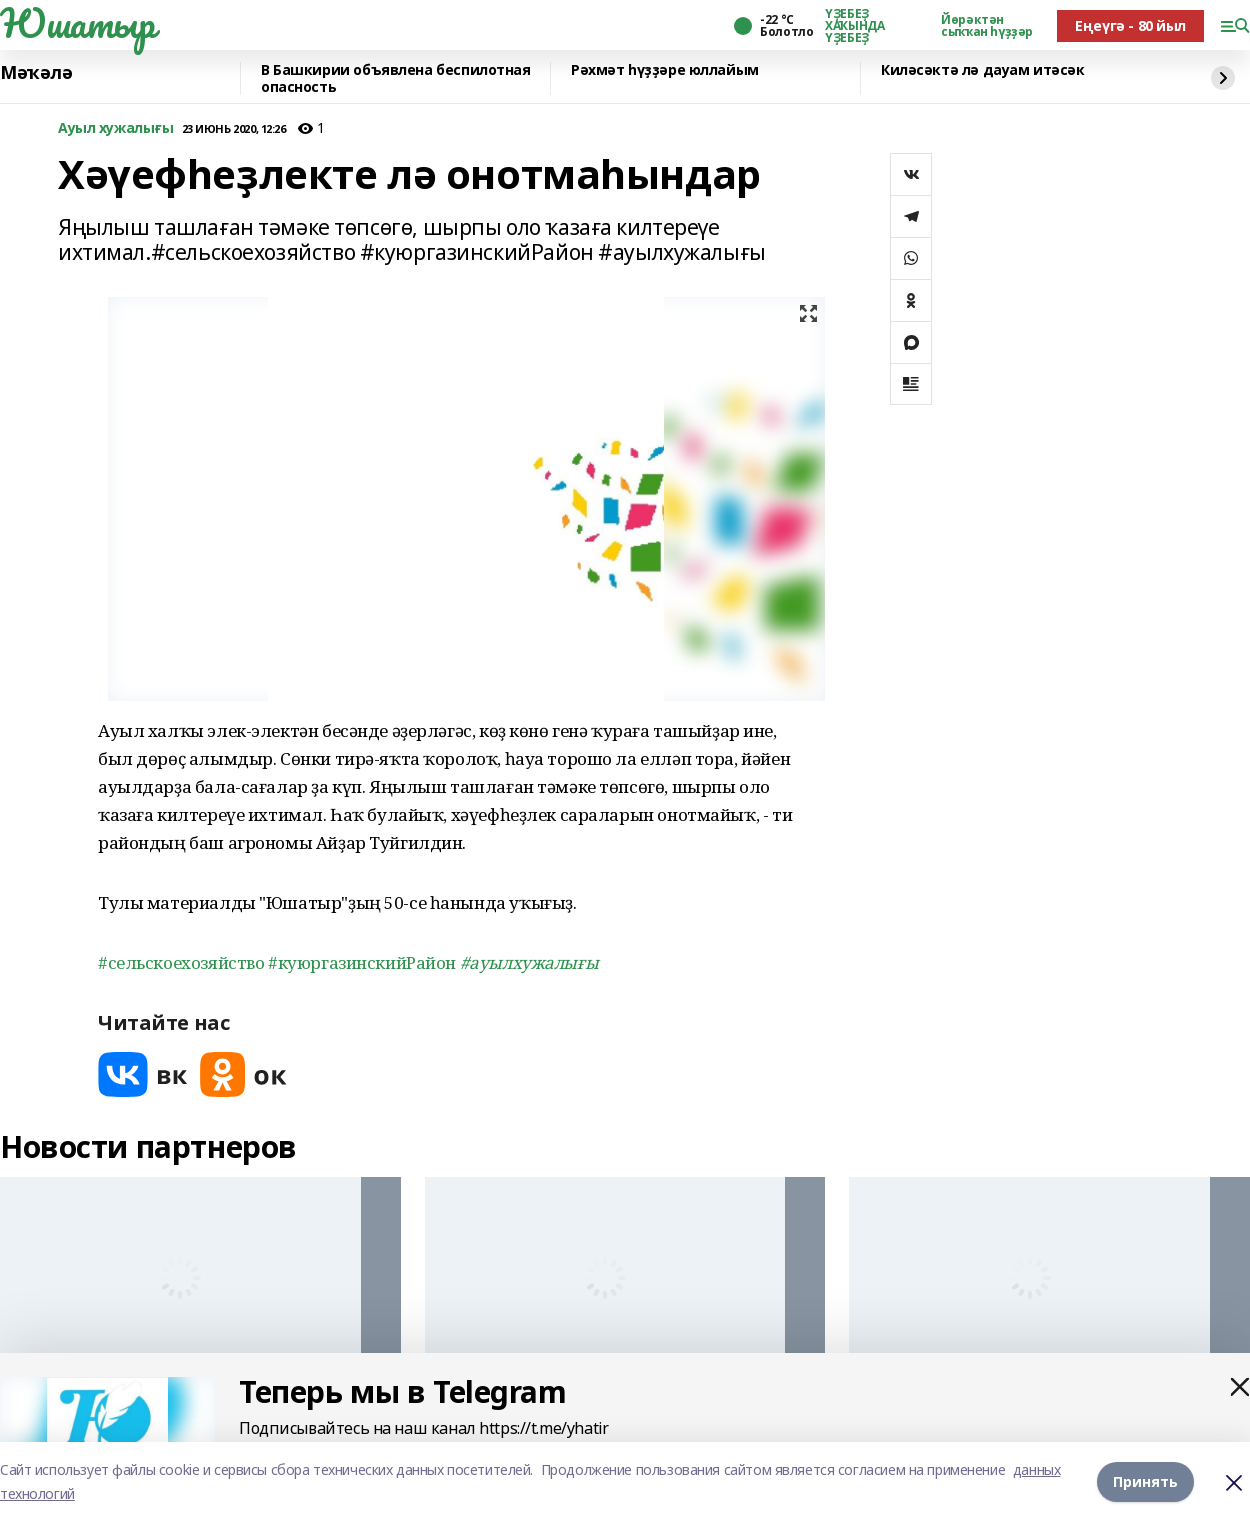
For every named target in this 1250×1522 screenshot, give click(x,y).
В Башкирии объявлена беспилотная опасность (396, 78)
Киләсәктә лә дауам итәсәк (983, 70)
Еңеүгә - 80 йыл (1130, 25)
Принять (1145, 1481)
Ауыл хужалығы (116, 128)
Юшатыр (77, 23)
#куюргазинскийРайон (364, 962)
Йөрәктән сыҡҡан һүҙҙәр (987, 26)
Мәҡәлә (36, 73)
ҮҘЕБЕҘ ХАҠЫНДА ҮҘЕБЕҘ (854, 26)
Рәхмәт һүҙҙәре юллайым (665, 70)
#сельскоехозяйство (183, 962)
